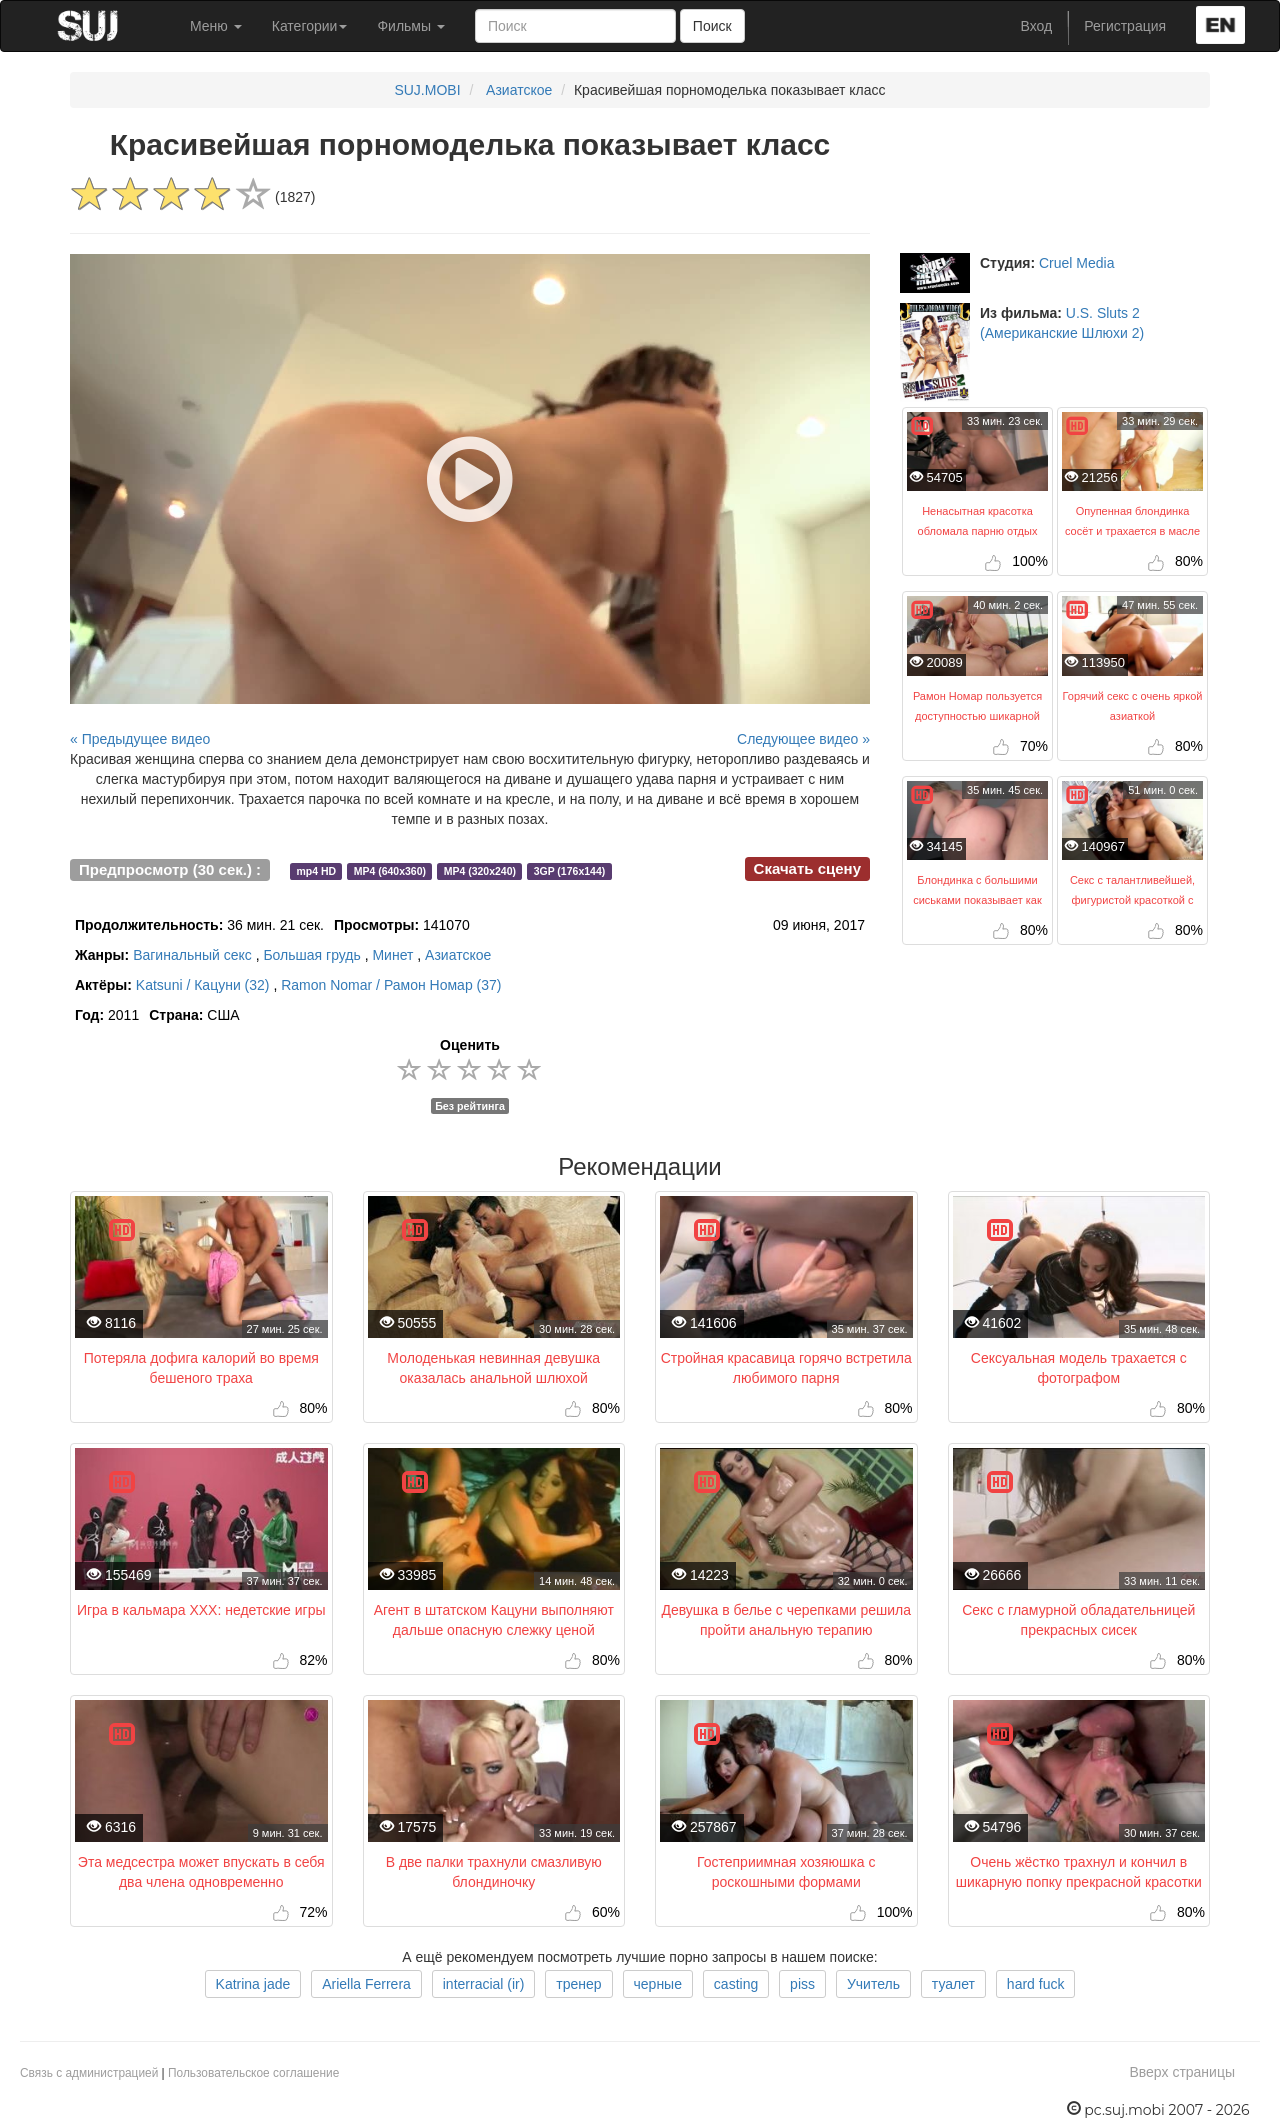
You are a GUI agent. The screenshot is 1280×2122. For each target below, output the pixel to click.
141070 (402, 925)
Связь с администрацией (89, 2073)
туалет (953, 1984)
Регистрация (1125, 26)
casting (736, 1984)
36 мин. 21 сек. (199, 925)
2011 (107, 1015)
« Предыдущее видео (140, 739)
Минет (392, 955)
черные (658, 1984)
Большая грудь (311, 955)
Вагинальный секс (192, 955)
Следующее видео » (803, 739)
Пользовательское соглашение (253, 2073)
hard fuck (1036, 1984)
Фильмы (411, 26)
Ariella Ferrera (366, 1984)
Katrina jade (253, 1984)
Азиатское (519, 90)
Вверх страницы (1182, 2072)
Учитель (873, 1984)
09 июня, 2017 (819, 925)
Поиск (712, 26)
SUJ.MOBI (427, 90)
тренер (578, 1984)
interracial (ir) (484, 1984)
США (194, 1015)
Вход (1037, 26)
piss (802, 1984)
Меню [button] (216, 26)
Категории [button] (310, 26)
